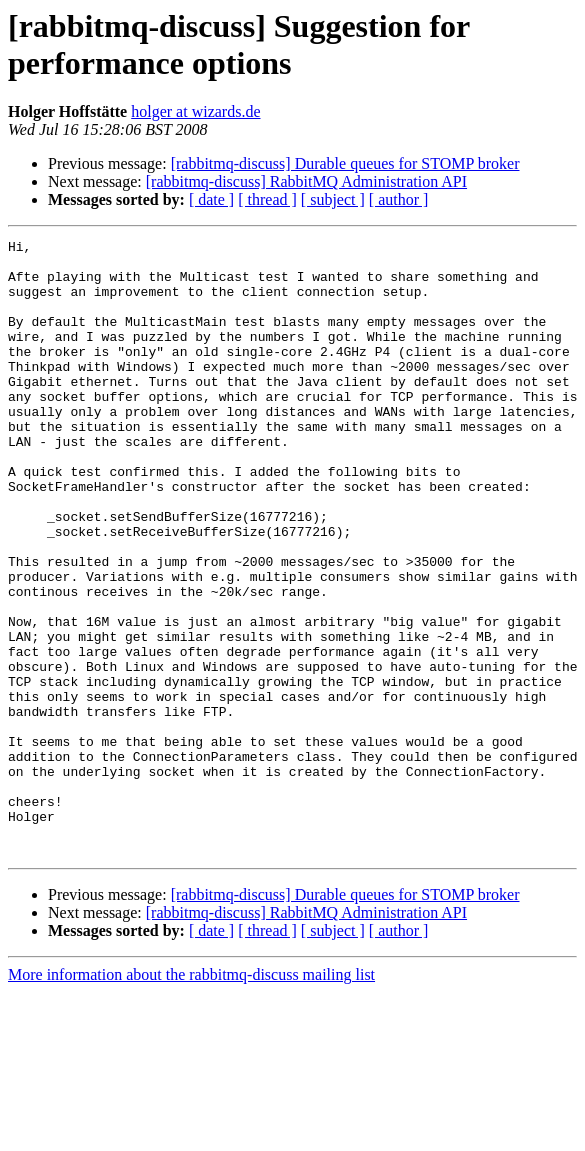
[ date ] (211, 199)
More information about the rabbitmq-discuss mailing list (191, 1097)
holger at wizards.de (195, 111)
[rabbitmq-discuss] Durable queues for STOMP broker (345, 163)
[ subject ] (333, 199)
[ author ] (399, 199)
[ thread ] (267, 199)
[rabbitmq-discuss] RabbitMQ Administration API (306, 181)
